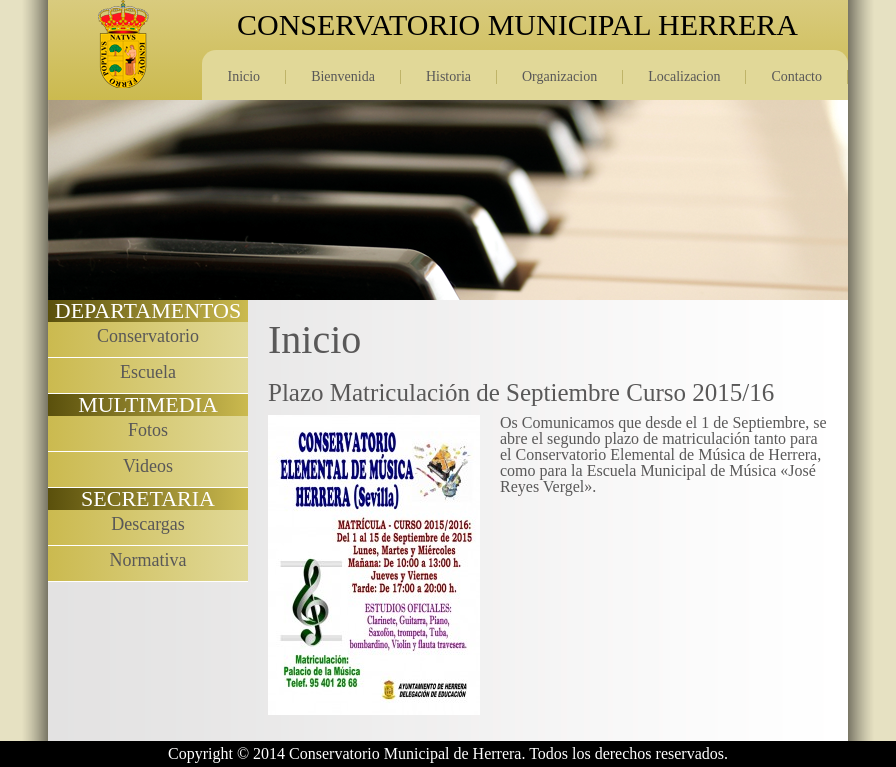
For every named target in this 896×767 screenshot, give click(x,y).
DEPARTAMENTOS (148, 310)
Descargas (148, 524)
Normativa (148, 560)
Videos (148, 466)
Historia (448, 76)
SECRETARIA (148, 498)
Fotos (148, 430)
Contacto (796, 76)
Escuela (148, 372)
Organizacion (559, 76)
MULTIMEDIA (148, 404)
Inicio (243, 76)
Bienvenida (343, 76)
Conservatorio (148, 336)
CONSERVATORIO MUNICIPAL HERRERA (517, 25)
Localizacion (684, 76)
